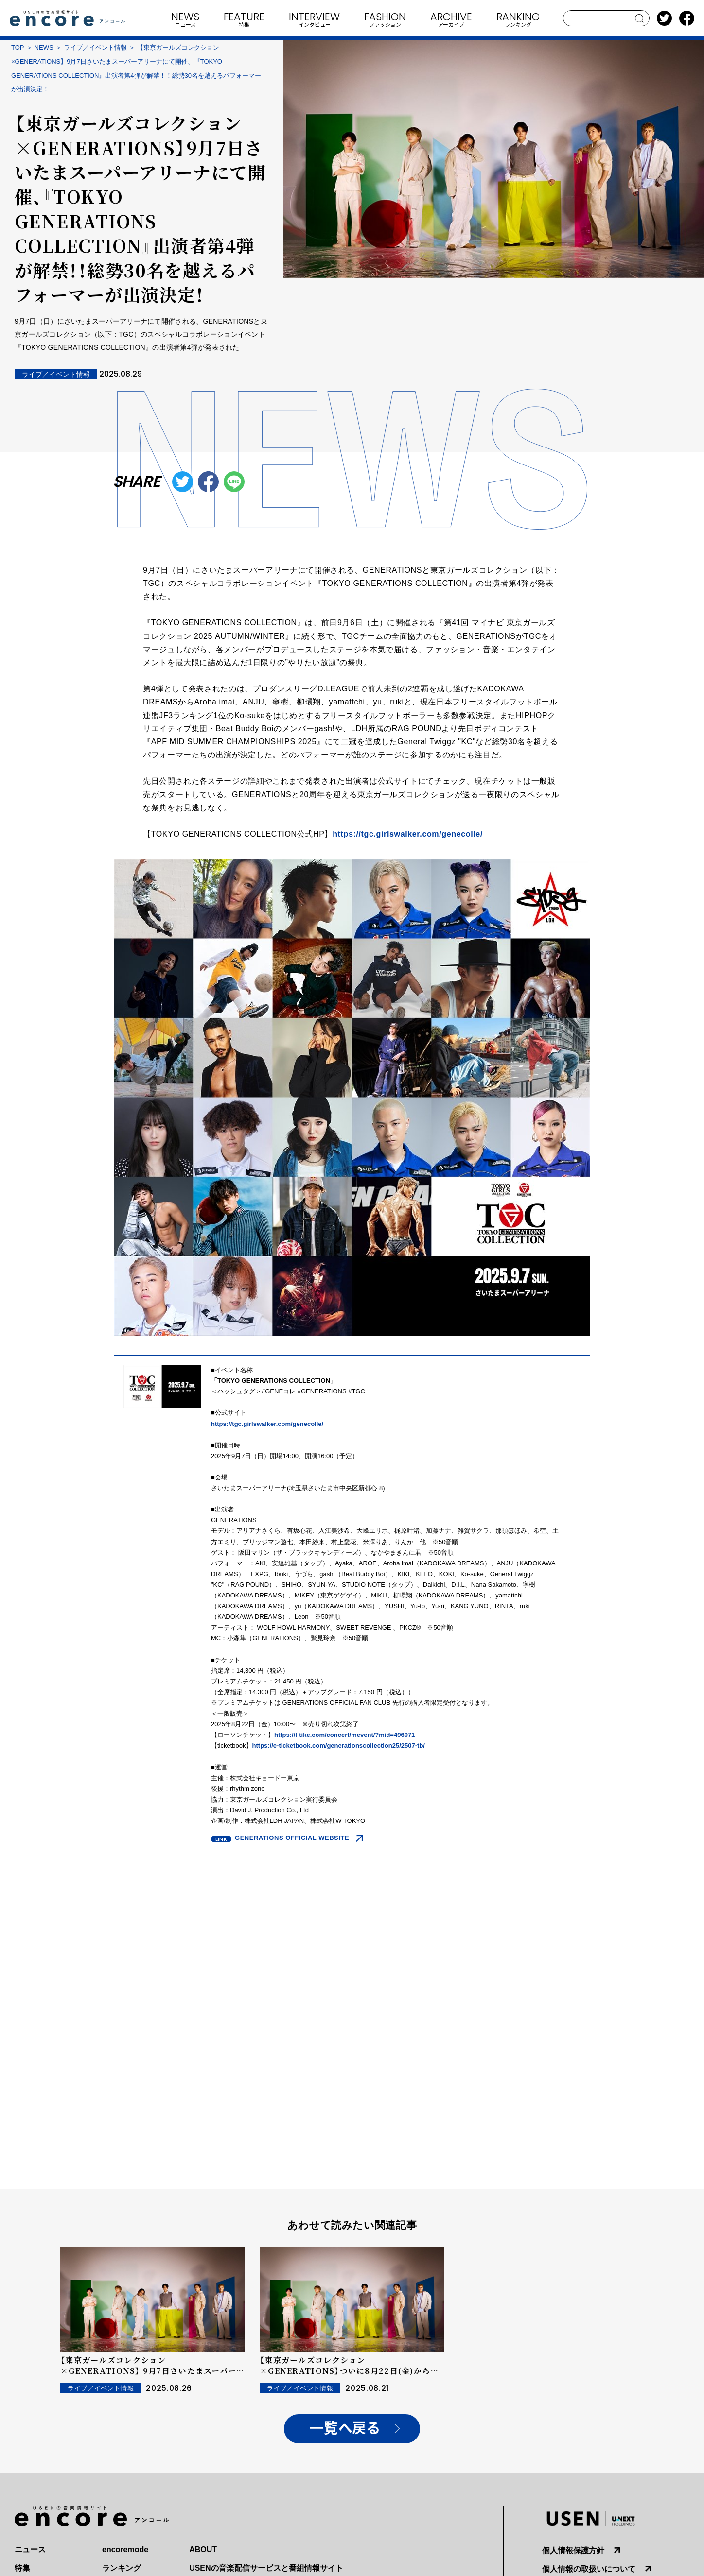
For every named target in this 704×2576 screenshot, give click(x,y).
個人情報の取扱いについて (588, 2569)
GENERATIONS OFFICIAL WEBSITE (292, 1837)
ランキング (121, 2568)
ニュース (30, 2549)
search (639, 18)
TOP (17, 47)
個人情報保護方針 (573, 2550)
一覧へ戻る (344, 2428)
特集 (22, 2568)
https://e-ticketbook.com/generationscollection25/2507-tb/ (338, 1745)
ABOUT (203, 2549)
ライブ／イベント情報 (95, 47)
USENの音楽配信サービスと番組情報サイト (266, 2568)
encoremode (125, 2549)
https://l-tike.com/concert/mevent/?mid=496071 (344, 1734)
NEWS (44, 47)
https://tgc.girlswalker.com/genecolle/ (408, 834)
